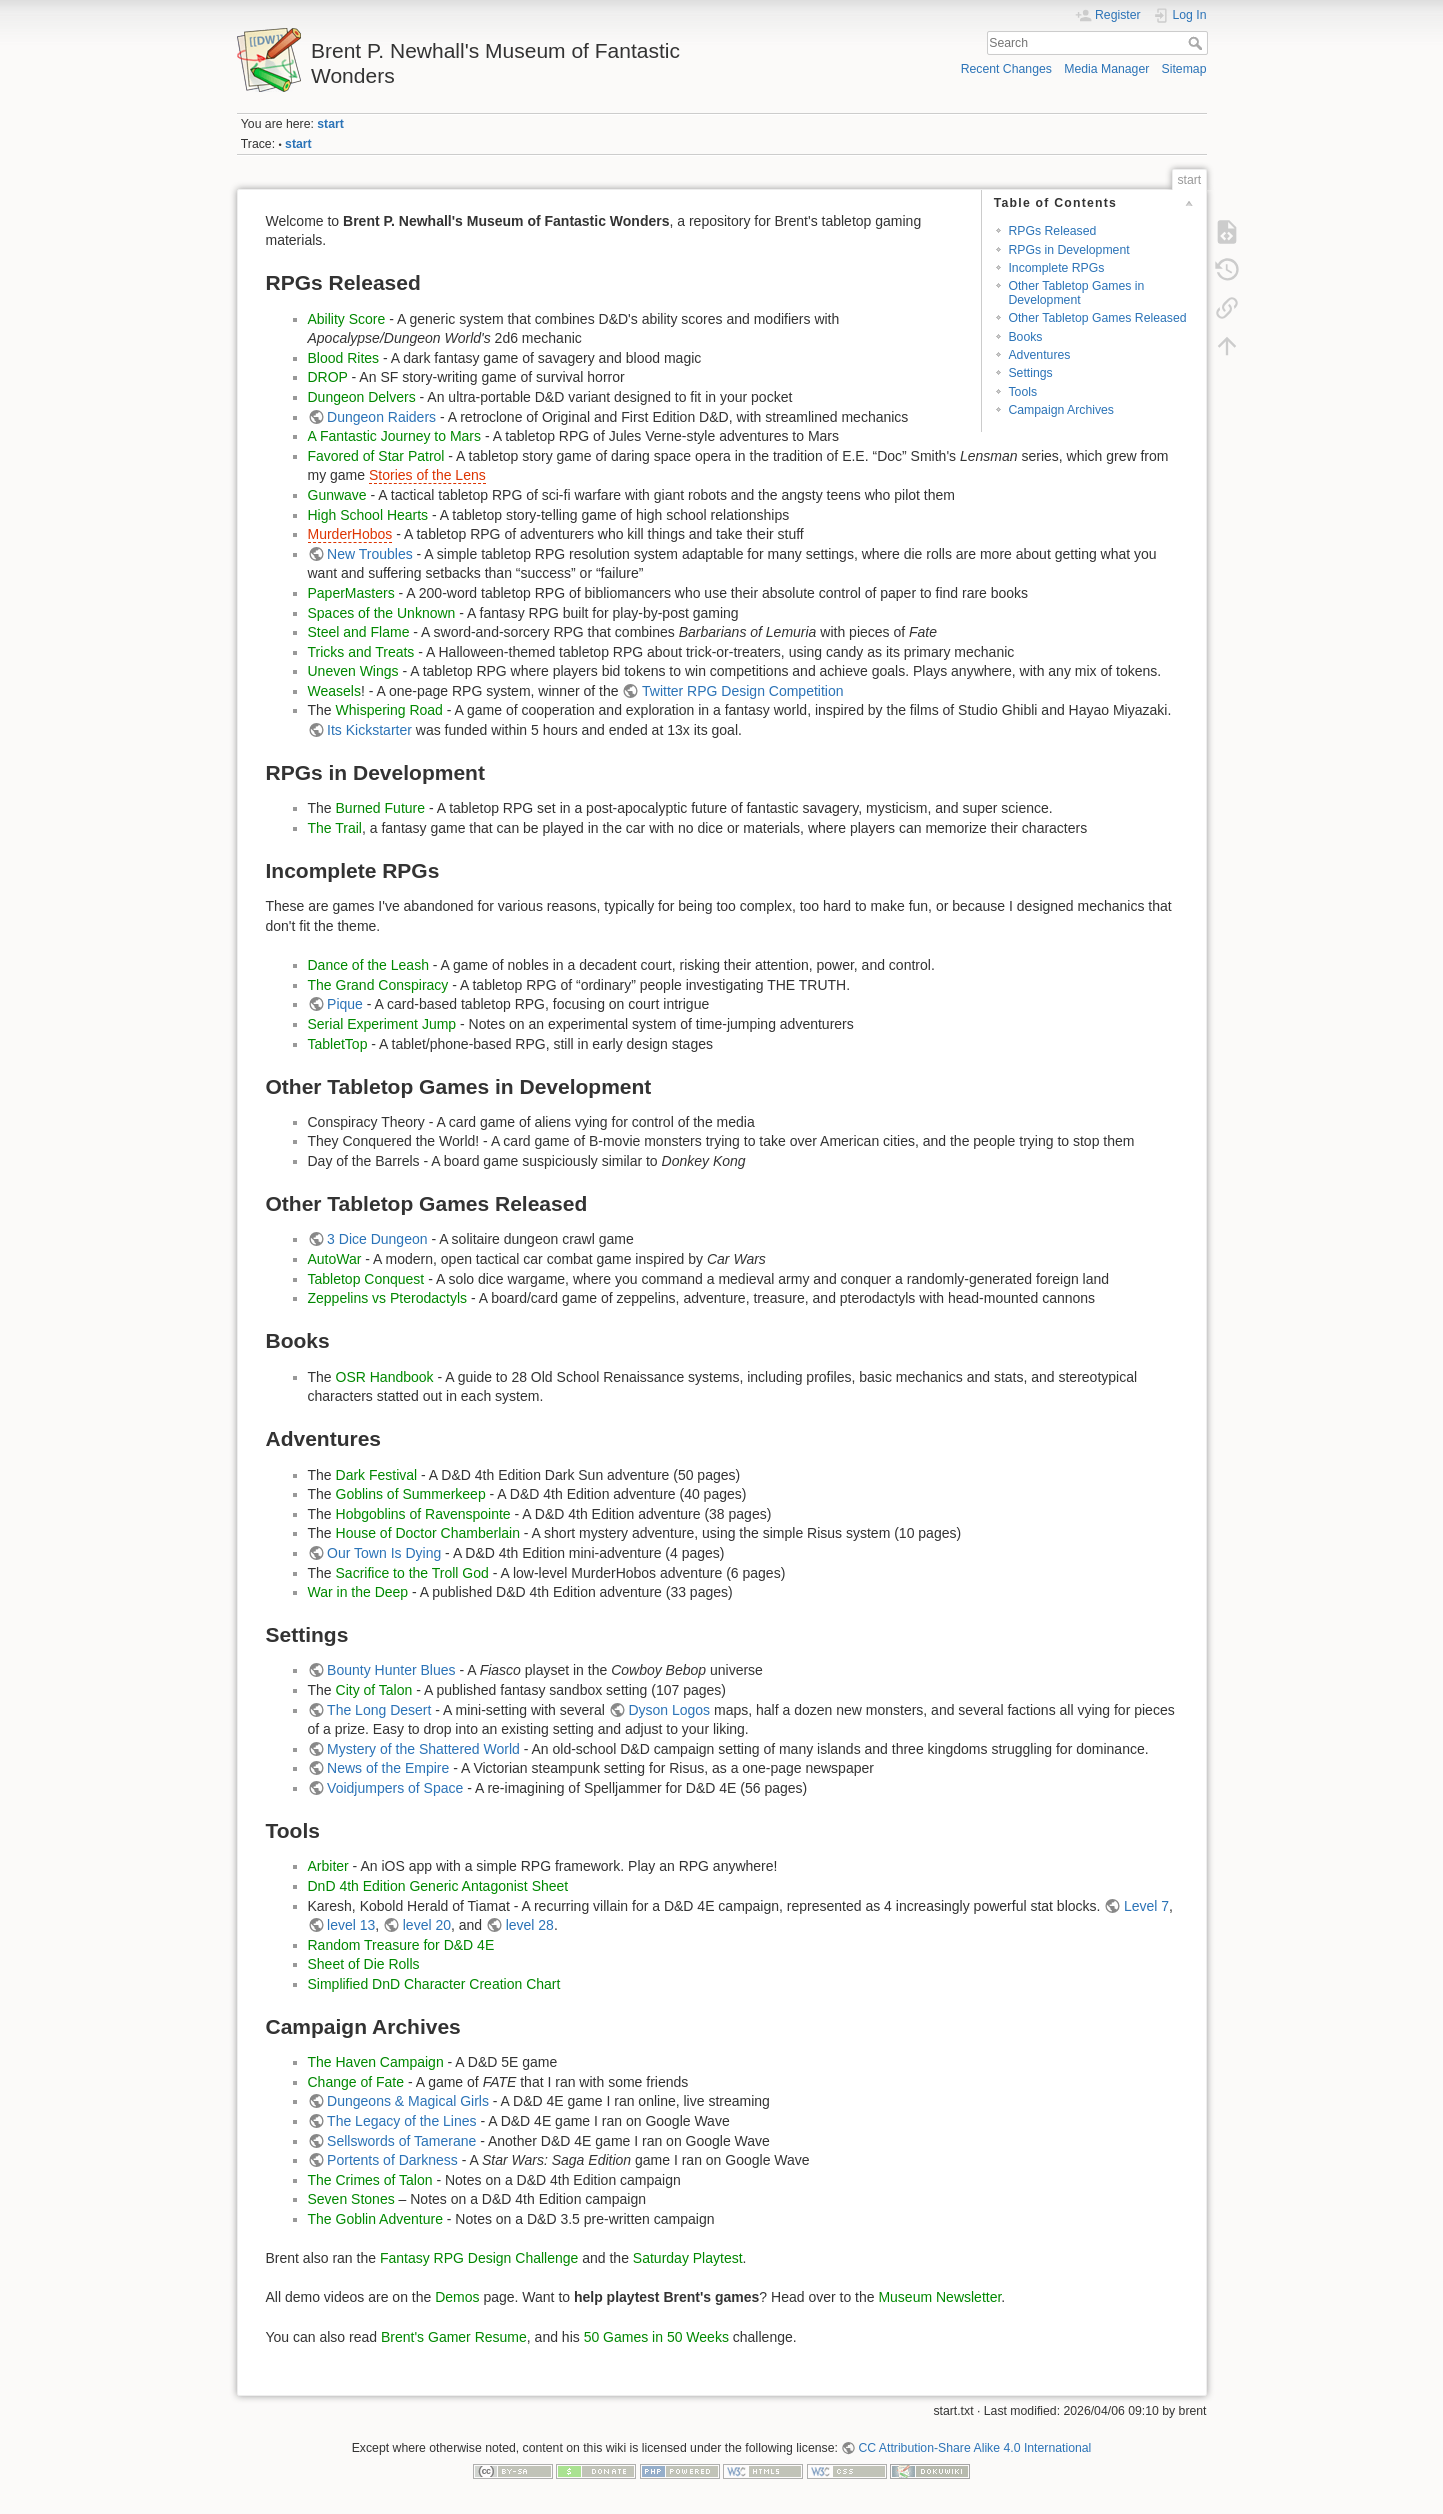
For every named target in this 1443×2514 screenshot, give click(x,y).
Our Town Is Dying (384, 1553)
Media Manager (1106, 69)
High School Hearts (368, 515)
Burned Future (381, 808)
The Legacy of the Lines (401, 2121)
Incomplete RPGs (1056, 268)
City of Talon (374, 1690)
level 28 (530, 1925)
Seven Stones (351, 2199)
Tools (1022, 392)
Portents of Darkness (392, 2160)
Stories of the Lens (427, 475)
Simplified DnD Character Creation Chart (434, 1984)
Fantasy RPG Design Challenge (479, 2258)
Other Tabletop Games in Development (1076, 292)
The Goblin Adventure (375, 2219)
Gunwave (337, 495)
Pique (345, 1004)
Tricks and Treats (361, 652)
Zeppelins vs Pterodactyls (388, 1298)
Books (1025, 337)
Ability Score (347, 319)
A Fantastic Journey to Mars (395, 436)
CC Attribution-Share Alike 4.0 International (974, 2448)
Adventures (1039, 355)
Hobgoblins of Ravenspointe (423, 1514)
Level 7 (1146, 1906)
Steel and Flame (359, 632)
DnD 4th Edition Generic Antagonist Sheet (438, 1886)
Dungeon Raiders (381, 417)
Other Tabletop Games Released (1097, 318)
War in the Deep (358, 1592)
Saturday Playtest (688, 2258)
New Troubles (370, 554)
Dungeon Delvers (362, 397)
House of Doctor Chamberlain (428, 1533)
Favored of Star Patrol (376, 456)
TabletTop (338, 1044)
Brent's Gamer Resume (454, 2337)
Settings (1030, 373)
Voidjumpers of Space (395, 1788)
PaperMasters (351, 593)
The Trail (335, 828)
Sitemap (1184, 69)
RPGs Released (1052, 231)
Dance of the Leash (368, 965)
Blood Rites (344, 358)
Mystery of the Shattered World (423, 1749)
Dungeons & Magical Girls (408, 2101)
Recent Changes (1006, 69)
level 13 (351, 1925)
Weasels (334, 691)
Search (1197, 43)
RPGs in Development (1068, 250)
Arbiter (328, 1866)
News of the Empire (388, 1768)
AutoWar (335, 1259)
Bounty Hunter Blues (391, 1670)
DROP (328, 377)
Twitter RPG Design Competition (743, 691)
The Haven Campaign (376, 2062)
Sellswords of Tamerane (401, 2141)
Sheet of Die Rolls (364, 1964)
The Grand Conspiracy (378, 985)
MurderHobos (350, 534)
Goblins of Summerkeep (411, 1494)
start (330, 124)
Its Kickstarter (369, 730)
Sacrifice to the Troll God (412, 1573)
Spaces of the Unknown (382, 613)
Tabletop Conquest (366, 1279)
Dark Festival (377, 1475)
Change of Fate (356, 2082)
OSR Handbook (385, 1377)
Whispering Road (389, 710)
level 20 (427, 1925)
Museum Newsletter (939, 2297)
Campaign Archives (1061, 410)
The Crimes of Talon (370, 2180)
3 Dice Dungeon (377, 1239)
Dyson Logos (669, 1710)
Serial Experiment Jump (382, 1024)
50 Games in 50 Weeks (656, 2337)
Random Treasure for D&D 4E (401, 1945)
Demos (457, 2297)
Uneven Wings (353, 671)
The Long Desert (379, 1710)
